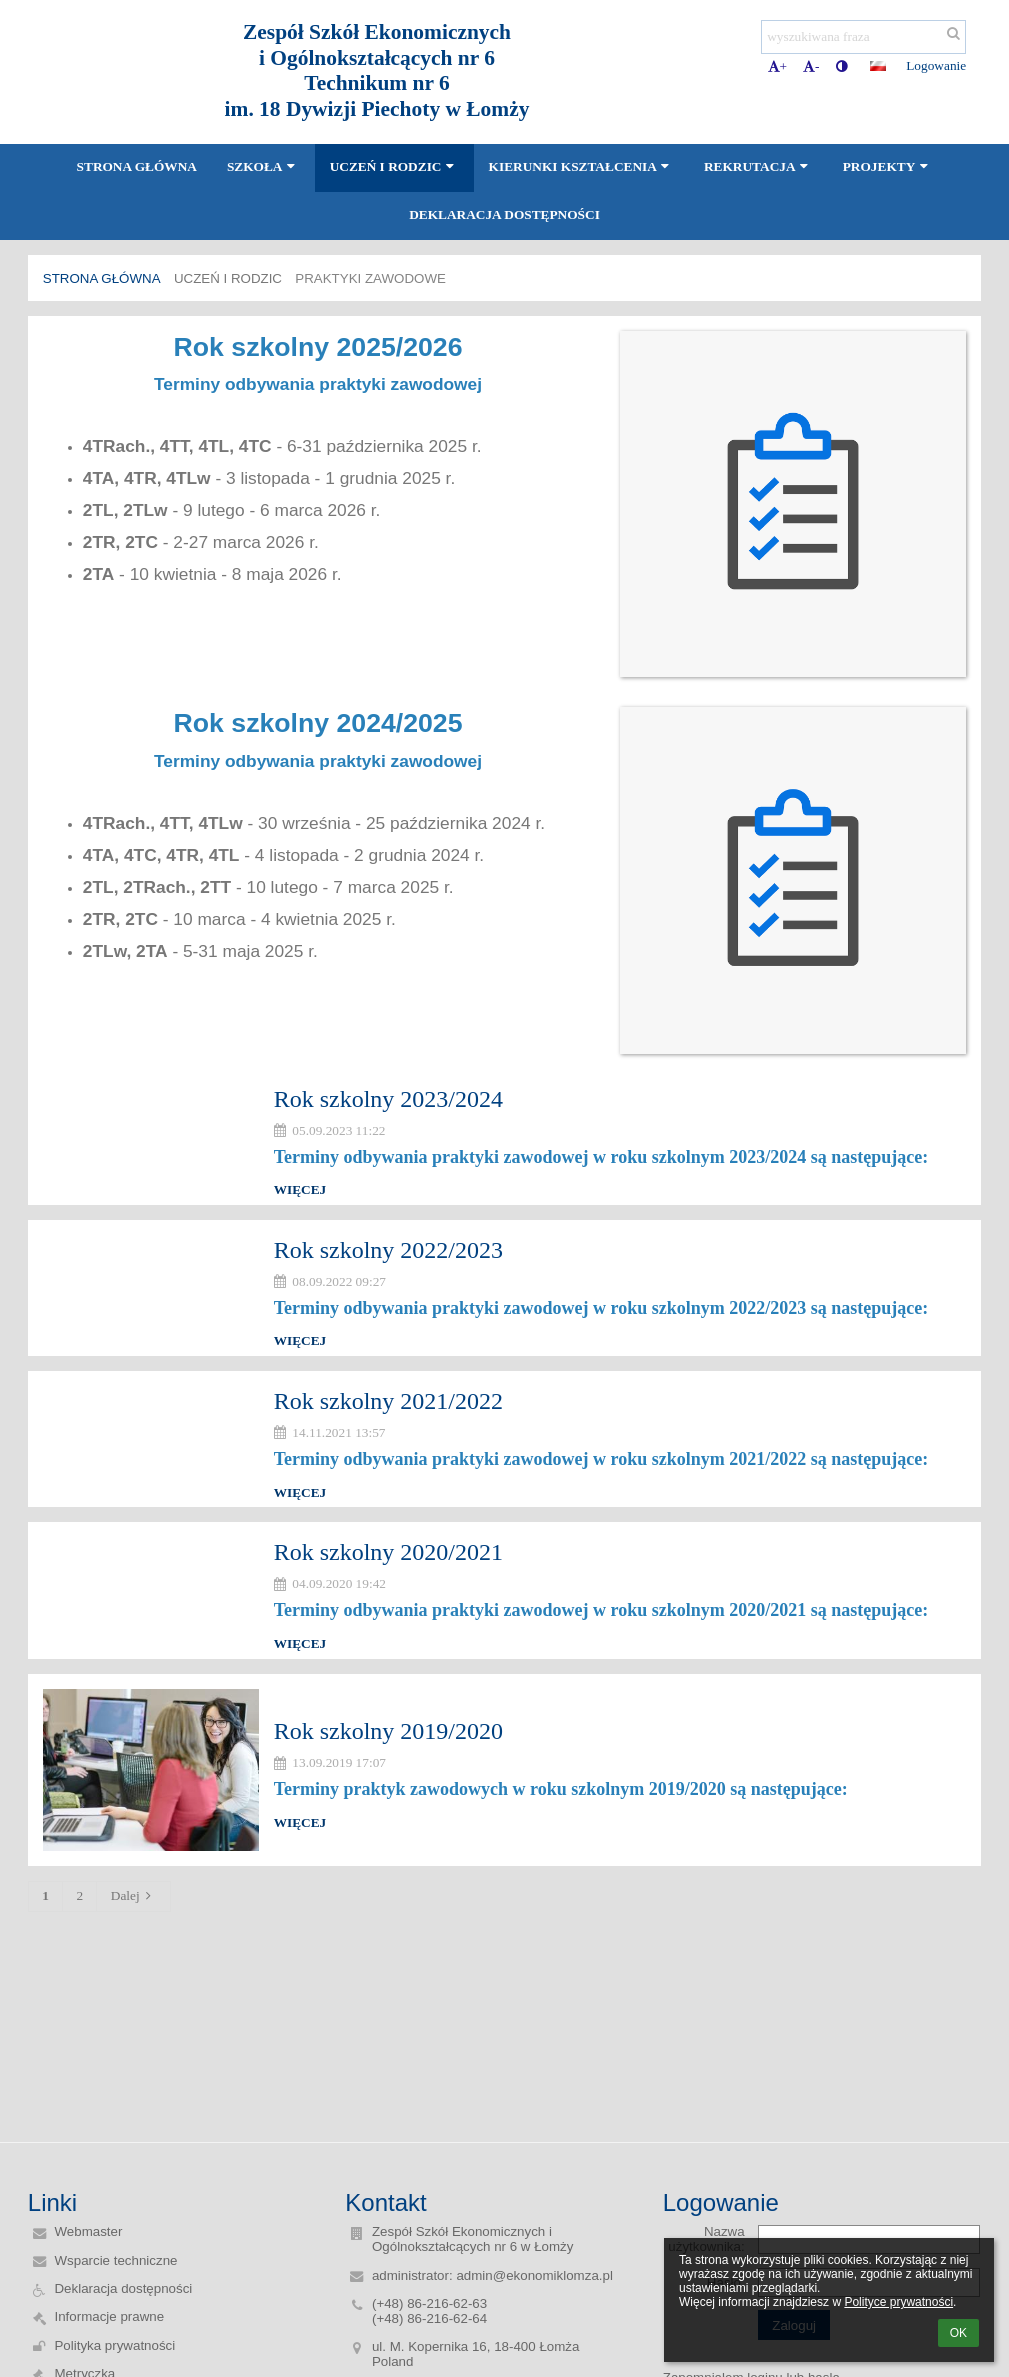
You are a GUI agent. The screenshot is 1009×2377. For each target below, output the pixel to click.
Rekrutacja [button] (758, 166)
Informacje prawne (109, 2316)
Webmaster (88, 2231)
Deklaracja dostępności (123, 2288)
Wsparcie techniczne (115, 2260)
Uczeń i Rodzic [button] (394, 166)
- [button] (811, 66)
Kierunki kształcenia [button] (581, 166)
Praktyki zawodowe (370, 278)
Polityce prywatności (898, 2302)
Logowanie (936, 65)
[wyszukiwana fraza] (863, 37)
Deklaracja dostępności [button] (504, 214)
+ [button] (778, 66)
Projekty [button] (888, 166)
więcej (300, 1189)
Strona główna (102, 278)
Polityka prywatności (114, 2345)
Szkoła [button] (263, 166)
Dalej (134, 1895)
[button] (878, 66)
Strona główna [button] (137, 166)
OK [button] (958, 2333)
